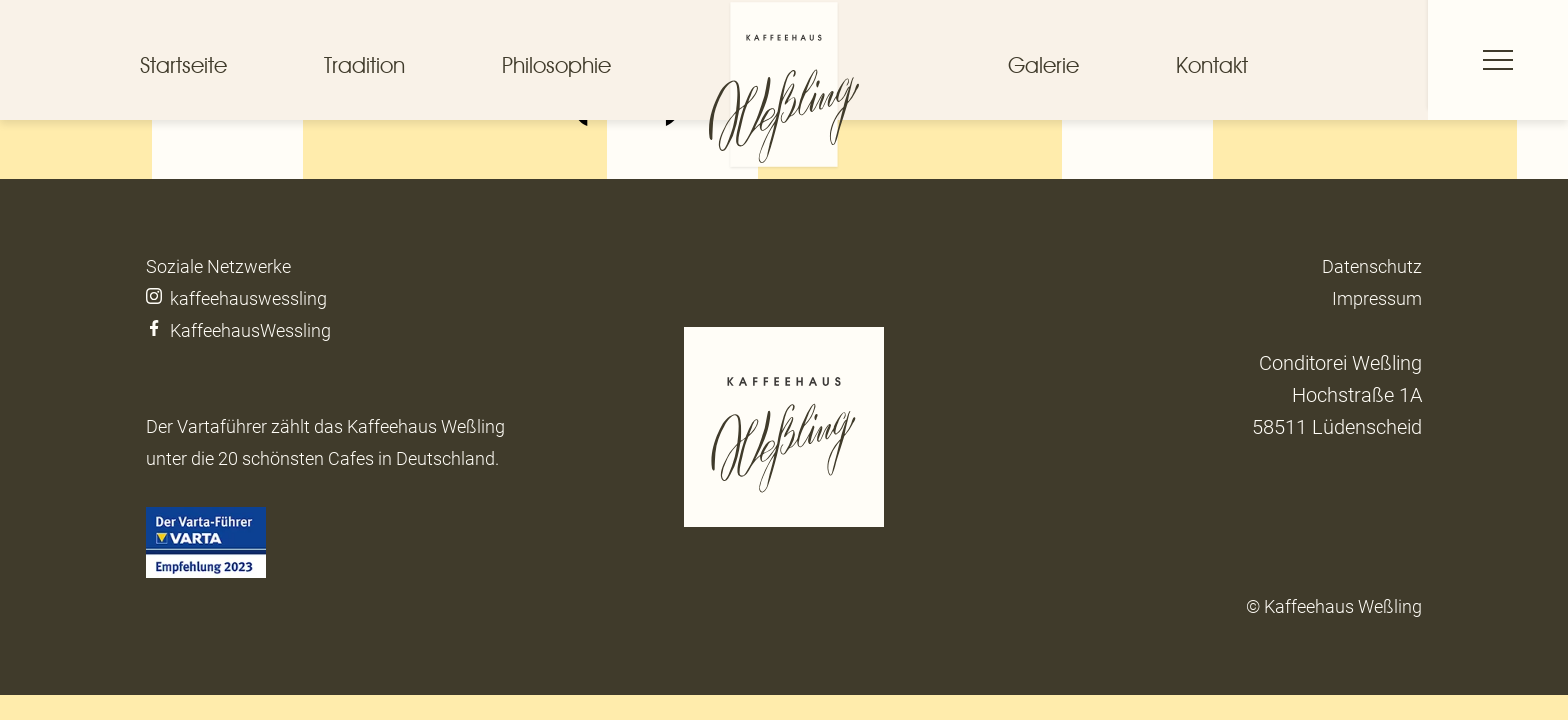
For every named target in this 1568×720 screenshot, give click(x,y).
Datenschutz (1372, 266)
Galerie (1043, 65)
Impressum (1377, 298)
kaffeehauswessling (236, 298)
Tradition (364, 65)
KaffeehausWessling (240, 330)
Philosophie (556, 65)
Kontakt (1212, 65)
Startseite (183, 65)
